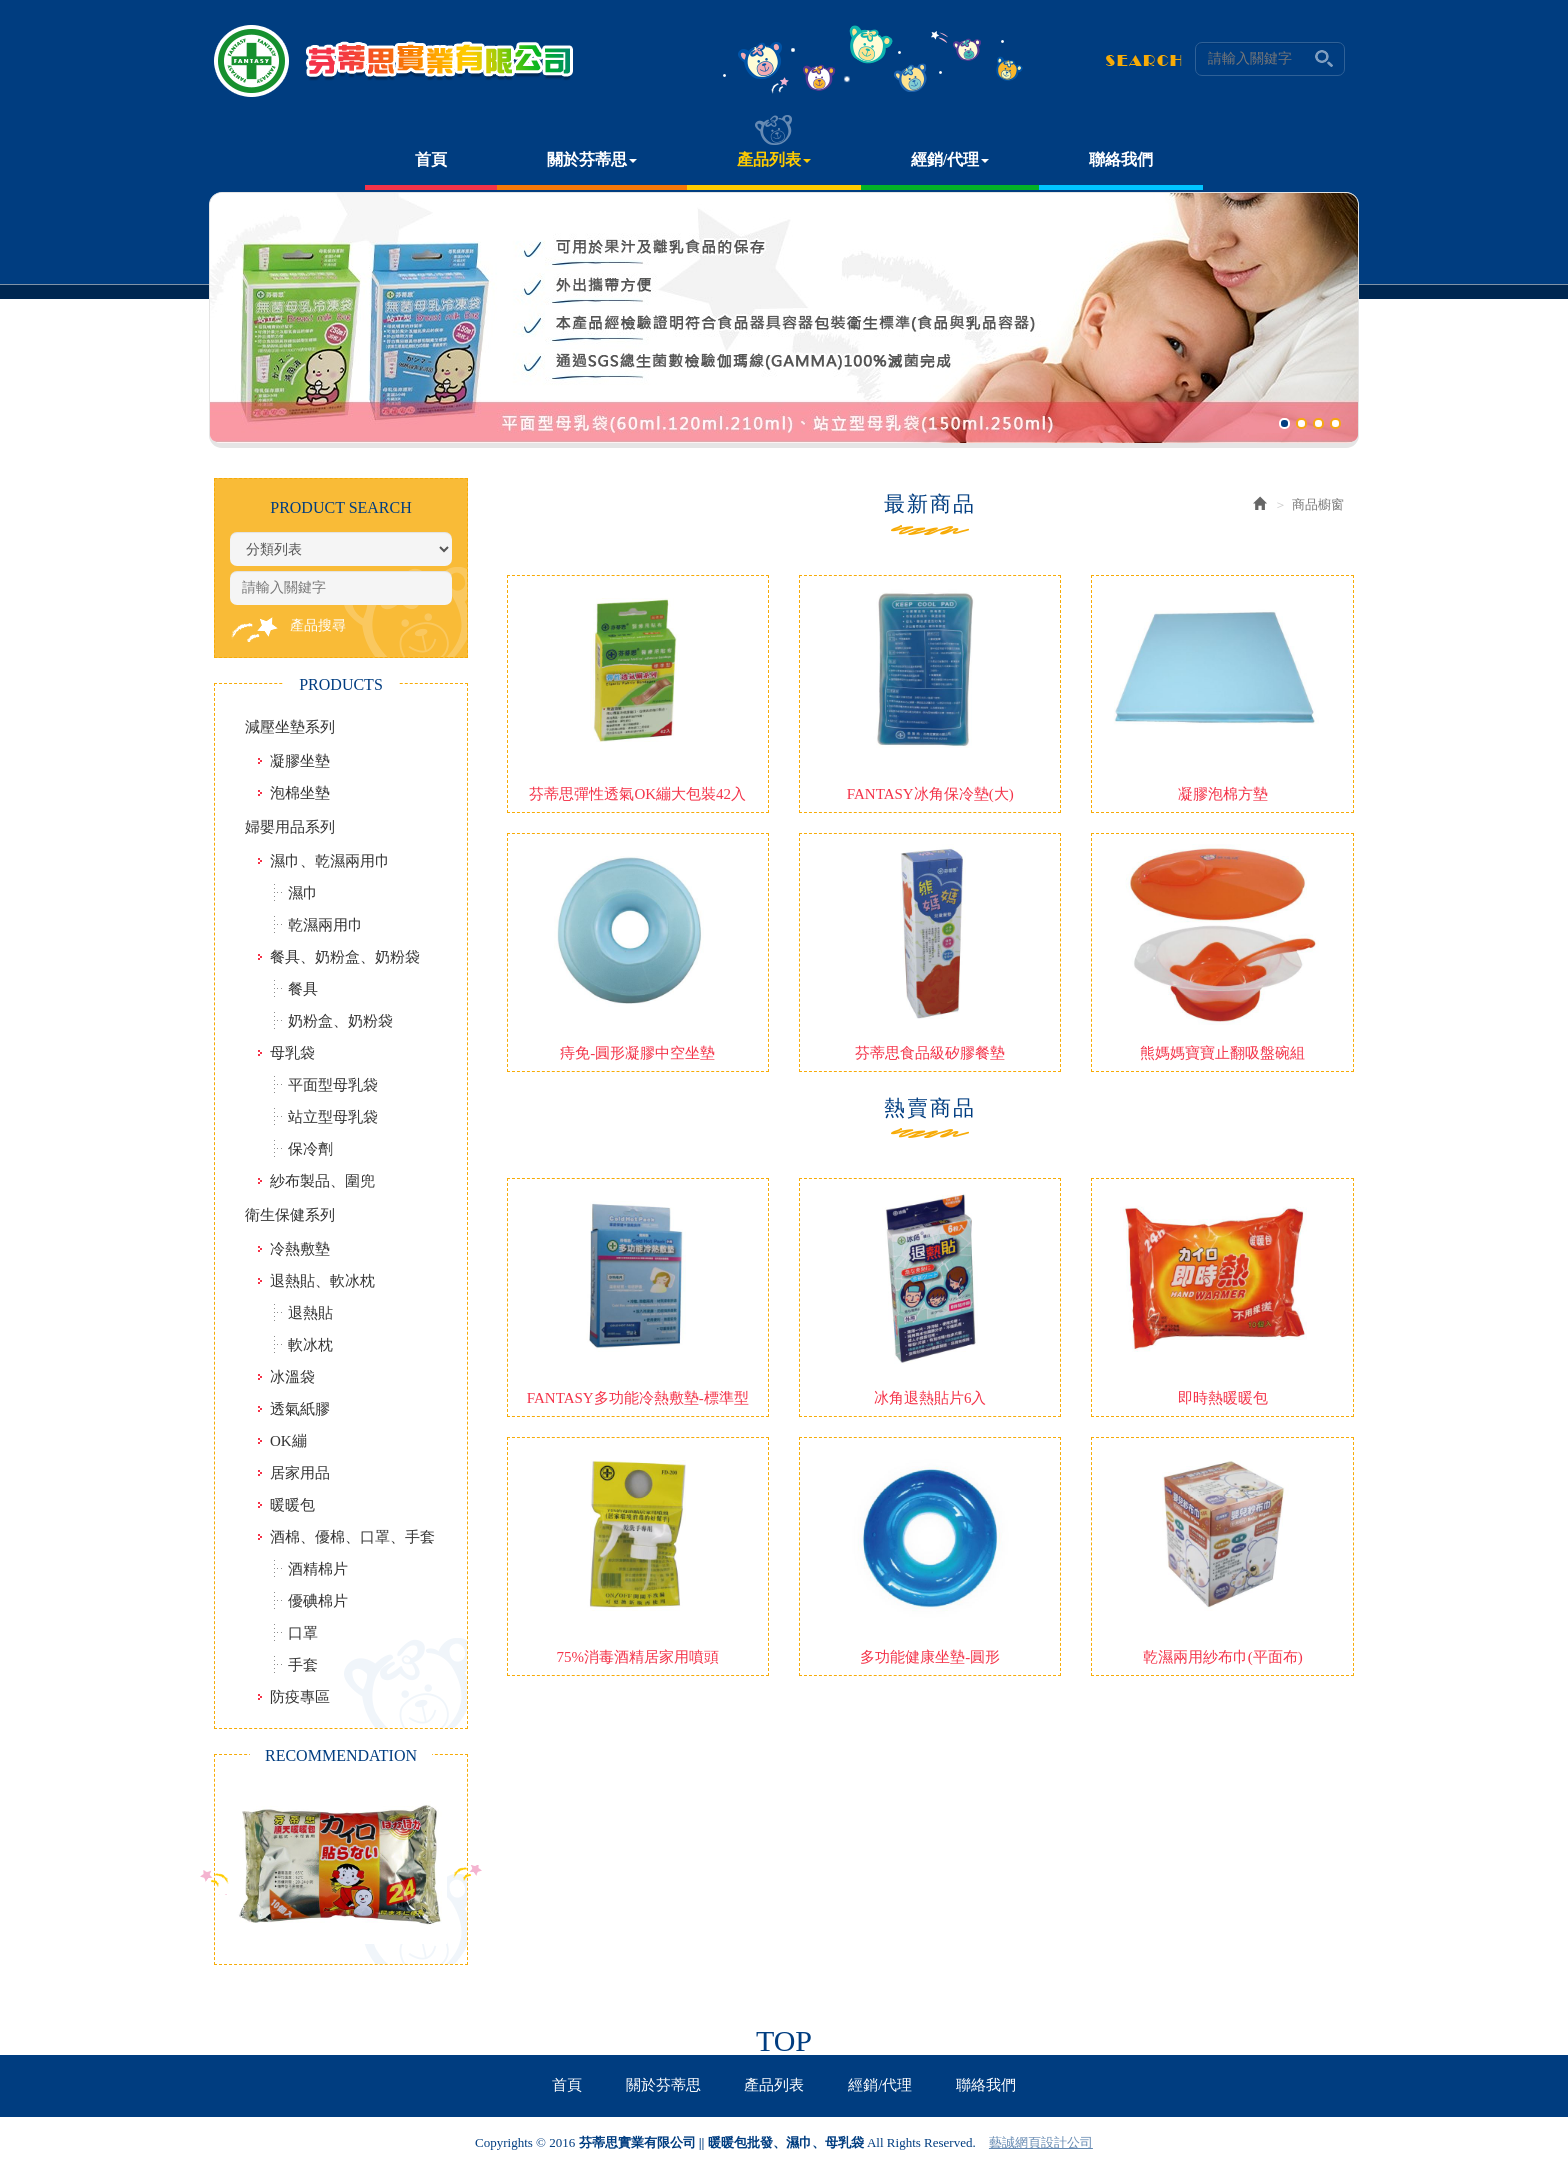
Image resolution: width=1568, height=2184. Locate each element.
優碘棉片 (318, 1601)
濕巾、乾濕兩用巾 (330, 861)
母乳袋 (292, 1053)
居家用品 (300, 1473)
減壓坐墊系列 (290, 727)
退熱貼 (310, 1313)
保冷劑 (310, 1149)
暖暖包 (292, 1505)
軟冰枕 (310, 1345)
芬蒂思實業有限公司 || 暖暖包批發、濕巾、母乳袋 (393, 61)
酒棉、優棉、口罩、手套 (352, 1537)
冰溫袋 (292, 1377)
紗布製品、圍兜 (322, 1181)
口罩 (303, 1633)
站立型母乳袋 (333, 1117)
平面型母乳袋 (333, 1085)
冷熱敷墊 (300, 1249)
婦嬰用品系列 (290, 827)
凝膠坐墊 (300, 761)
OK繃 (288, 1441)
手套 (303, 1665)
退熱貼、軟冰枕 (322, 1281)
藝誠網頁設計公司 (1041, 2142)
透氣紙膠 (300, 1409)
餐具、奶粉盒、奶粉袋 (345, 957)
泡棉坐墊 (300, 793)
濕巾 (303, 893)
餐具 (303, 989)
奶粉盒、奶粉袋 (340, 1021)
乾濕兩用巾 (325, 925)
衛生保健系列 (290, 1215)
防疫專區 (300, 1697)
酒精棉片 (318, 1569)
